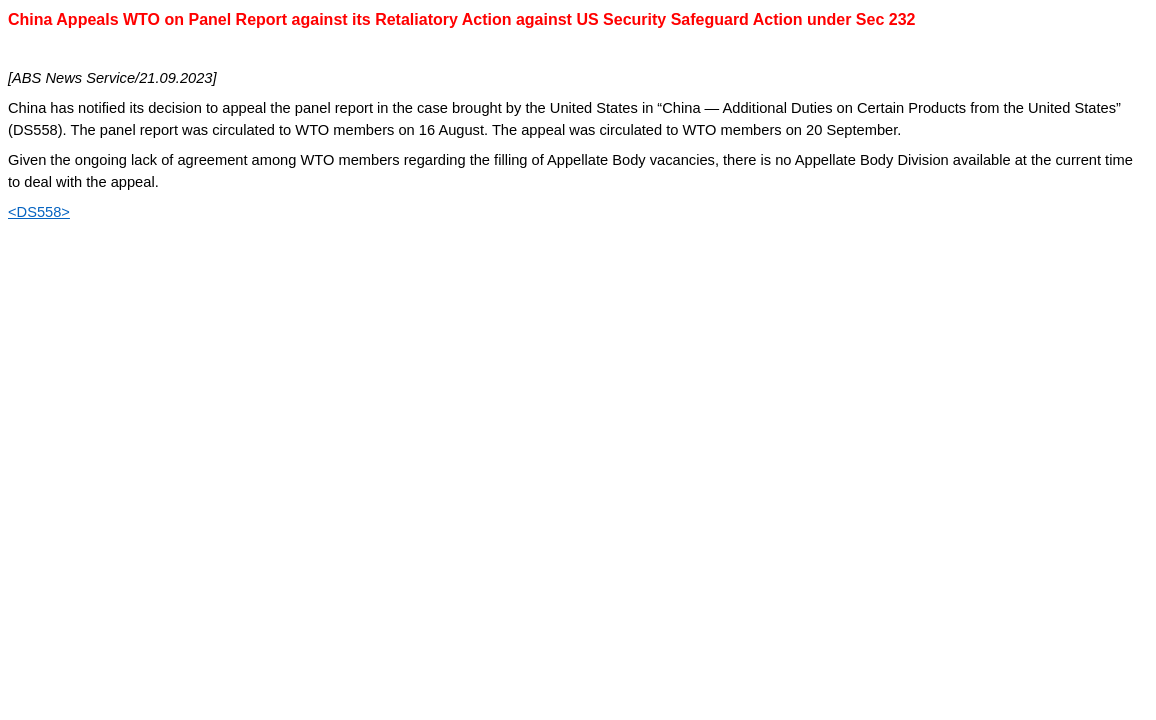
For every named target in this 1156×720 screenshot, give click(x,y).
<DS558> (39, 212)
